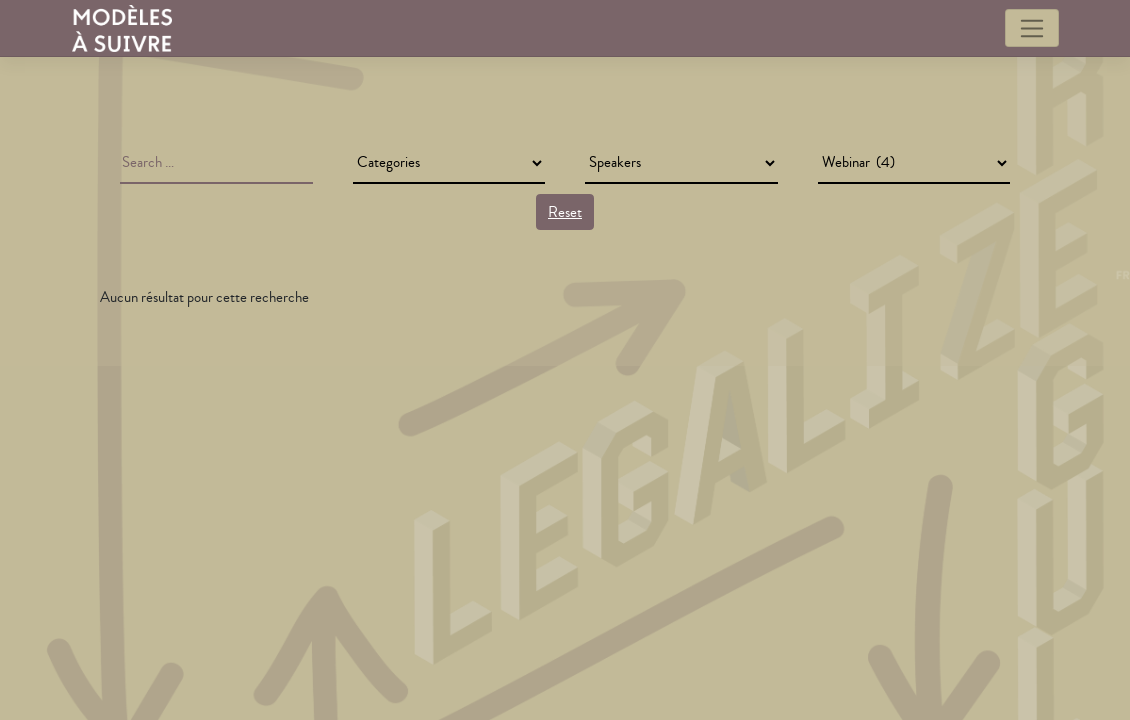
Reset (565, 212)
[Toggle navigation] (1031, 28)
